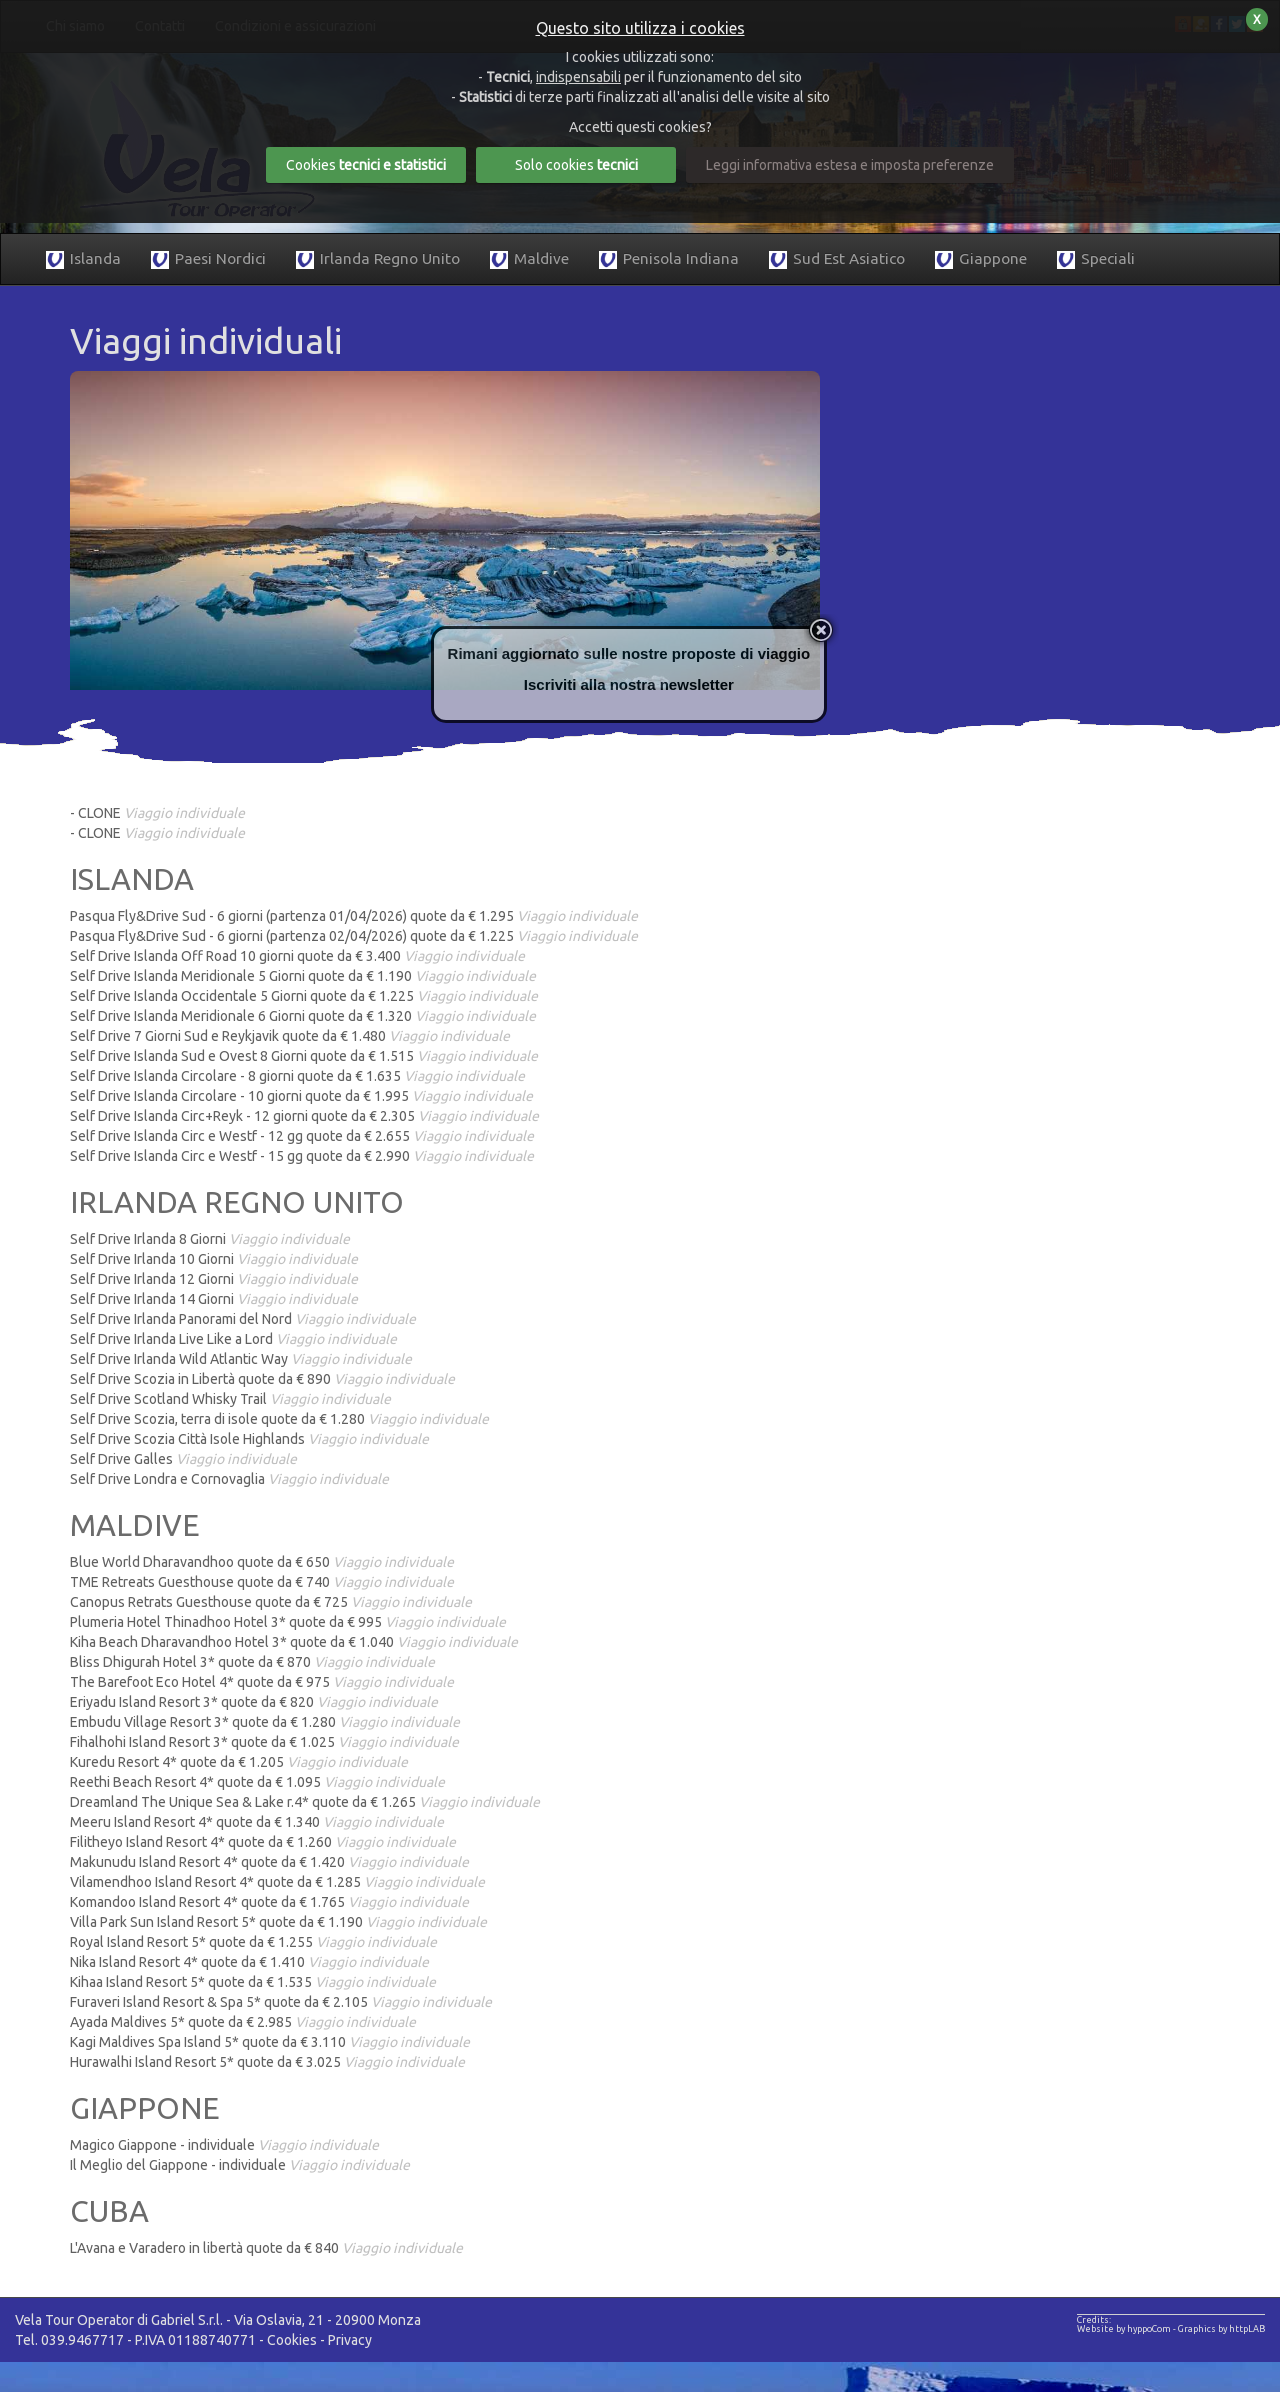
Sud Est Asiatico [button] (837, 259)
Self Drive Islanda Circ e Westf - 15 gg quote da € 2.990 (302, 1156)
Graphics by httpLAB (1221, 2329)
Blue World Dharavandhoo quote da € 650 (262, 1562)
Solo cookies (576, 165)
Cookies (292, 2340)
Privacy (350, 2340)
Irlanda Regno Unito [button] (378, 259)
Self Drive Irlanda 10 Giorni (214, 1259)
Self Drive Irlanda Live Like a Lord (233, 1339)
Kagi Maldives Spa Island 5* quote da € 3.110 (270, 2042)
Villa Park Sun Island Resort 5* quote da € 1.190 (278, 1922)
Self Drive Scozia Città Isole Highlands (249, 1439)
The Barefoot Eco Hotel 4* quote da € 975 (262, 1682)
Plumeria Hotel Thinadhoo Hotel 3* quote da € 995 (288, 1622)
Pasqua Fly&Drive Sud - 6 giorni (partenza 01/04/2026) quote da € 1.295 (354, 916)
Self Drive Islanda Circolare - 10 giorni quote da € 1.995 (301, 1096)
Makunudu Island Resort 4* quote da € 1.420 (269, 1862)
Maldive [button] (529, 259)
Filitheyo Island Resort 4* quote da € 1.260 (263, 1842)
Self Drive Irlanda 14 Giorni (214, 1299)
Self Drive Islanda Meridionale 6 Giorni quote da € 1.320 (303, 1016)
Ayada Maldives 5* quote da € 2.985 (243, 2022)
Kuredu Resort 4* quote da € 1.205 (239, 1762)
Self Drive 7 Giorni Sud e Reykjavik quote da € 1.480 (290, 1036)
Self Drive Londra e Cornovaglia (229, 1479)
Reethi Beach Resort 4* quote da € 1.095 (257, 1782)
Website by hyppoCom (1124, 2329)
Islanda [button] (83, 259)
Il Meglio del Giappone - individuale (240, 2165)
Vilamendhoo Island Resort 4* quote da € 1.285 (277, 1882)
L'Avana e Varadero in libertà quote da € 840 (266, 2248)
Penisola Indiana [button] (669, 259)
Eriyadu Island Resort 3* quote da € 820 (254, 1702)
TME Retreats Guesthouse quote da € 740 (262, 1582)
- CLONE (157, 813)
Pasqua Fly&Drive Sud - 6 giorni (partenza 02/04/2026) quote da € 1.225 (354, 936)
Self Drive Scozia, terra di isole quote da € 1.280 (279, 1419)
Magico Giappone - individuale (224, 2145)
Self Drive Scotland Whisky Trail (230, 1399)
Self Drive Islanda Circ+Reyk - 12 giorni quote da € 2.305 (304, 1116)
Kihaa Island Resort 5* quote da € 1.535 (253, 1982)
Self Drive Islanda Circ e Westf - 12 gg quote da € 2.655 (302, 1136)
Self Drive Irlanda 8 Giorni (210, 1239)
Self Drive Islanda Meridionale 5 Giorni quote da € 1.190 (303, 976)
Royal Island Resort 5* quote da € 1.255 (253, 1942)
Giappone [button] (981, 259)
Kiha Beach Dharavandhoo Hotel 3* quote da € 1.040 (294, 1642)
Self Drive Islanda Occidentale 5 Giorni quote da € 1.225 (304, 996)
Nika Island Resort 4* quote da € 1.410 (249, 1962)
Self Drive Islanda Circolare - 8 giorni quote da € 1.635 (297, 1076)
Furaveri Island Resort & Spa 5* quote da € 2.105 (281, 2002)
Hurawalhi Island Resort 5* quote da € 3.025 (267, 2062)
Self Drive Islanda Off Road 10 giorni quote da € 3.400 (297, 956)
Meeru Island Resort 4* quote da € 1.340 (257, 1822)
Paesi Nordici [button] (208, 259)
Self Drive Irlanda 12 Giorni (214, 1279)
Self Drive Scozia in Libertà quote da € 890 (262, 1379)
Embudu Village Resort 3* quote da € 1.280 (265, 1722)
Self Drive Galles (183, 1459)
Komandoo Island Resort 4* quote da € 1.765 (269, 1902)
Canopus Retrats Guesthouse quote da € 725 (271, 1602)
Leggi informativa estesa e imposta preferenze (850, 165)
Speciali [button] (1096, 259)
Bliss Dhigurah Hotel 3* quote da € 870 (252, 1662)
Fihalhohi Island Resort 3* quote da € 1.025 (264, 1742)
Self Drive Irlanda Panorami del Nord (243, 1319)
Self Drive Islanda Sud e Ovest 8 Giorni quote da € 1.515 (304, 1056)
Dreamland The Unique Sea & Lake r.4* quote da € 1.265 (305, 1802)
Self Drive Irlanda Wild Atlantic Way (241, 1359)
